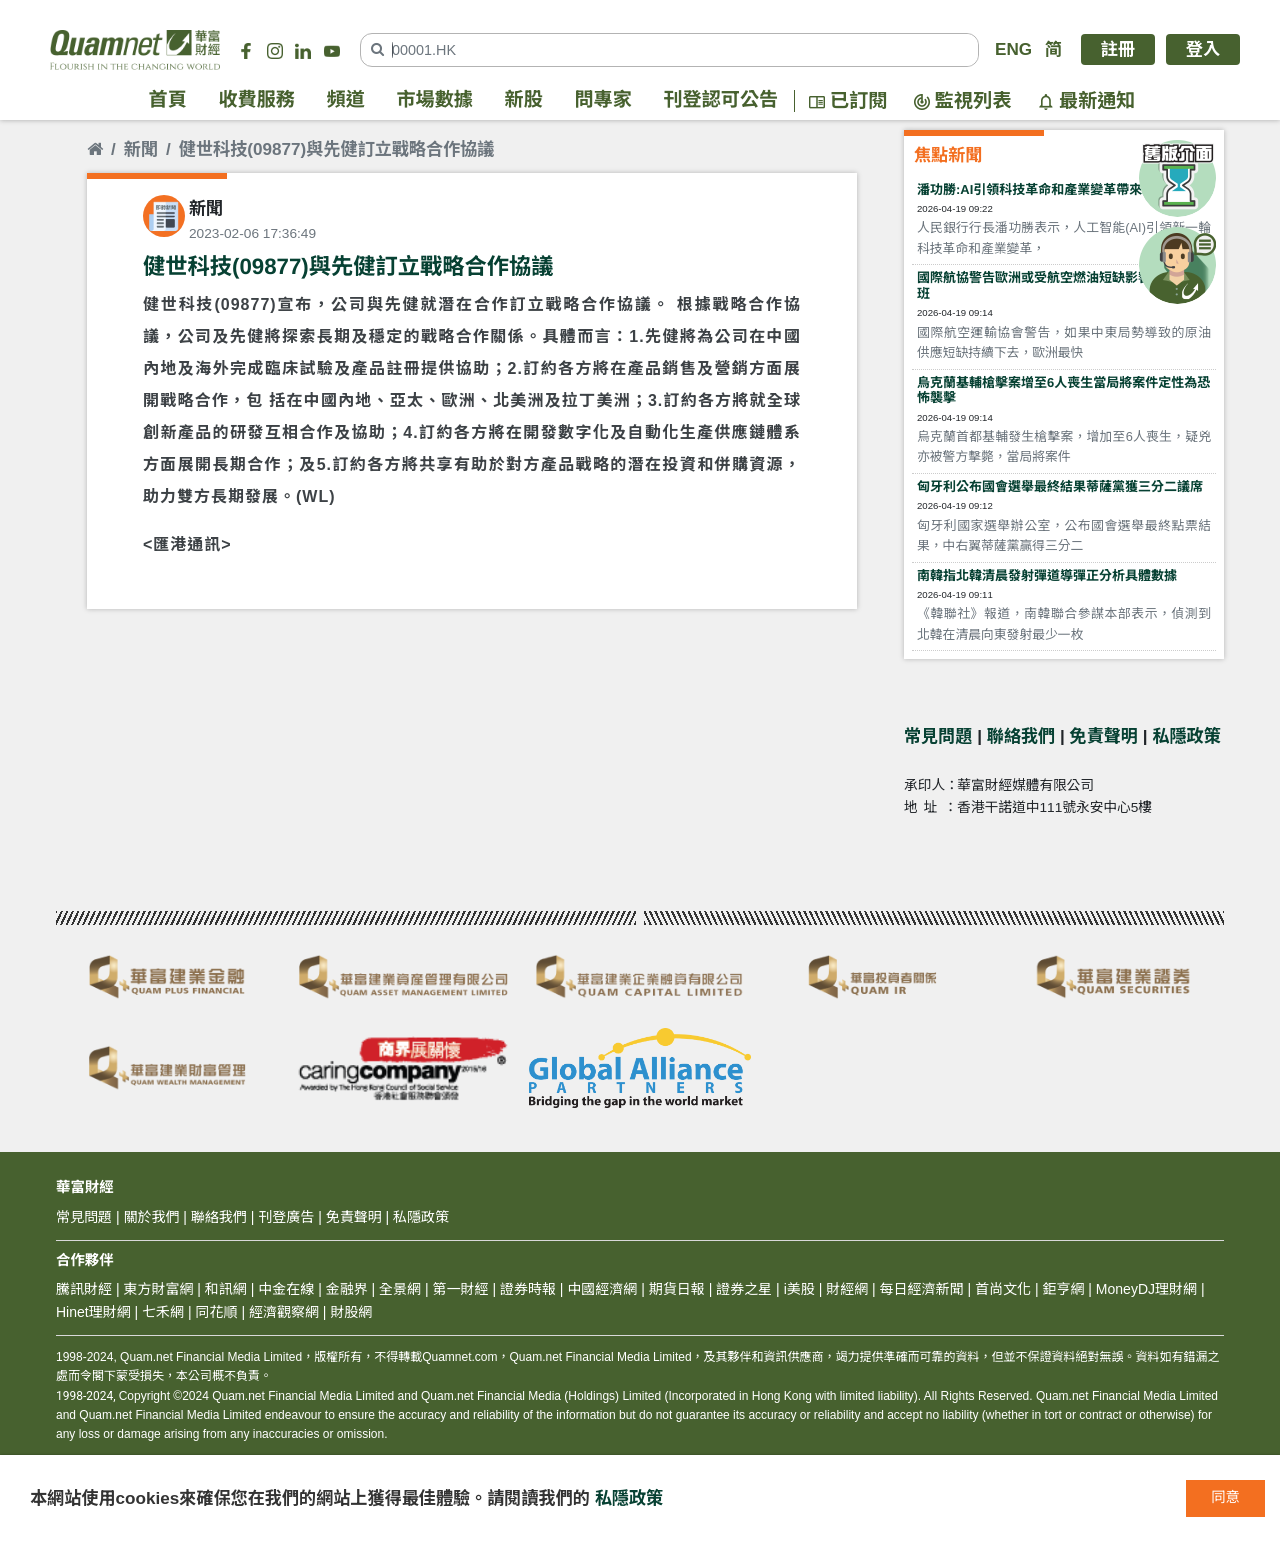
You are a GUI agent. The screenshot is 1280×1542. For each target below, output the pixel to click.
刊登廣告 (286, 1217)
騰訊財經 (84, 1289)
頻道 (346, 100)
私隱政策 (1186, 736)
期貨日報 (677, 1289)
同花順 (217, 1312)
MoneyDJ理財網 (1146, 1289)
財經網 (847, 1289)
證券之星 (742, 1289)
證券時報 (528, 1289)
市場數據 (435, 100)
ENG (1013, 49)
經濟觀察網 (284, 1312)
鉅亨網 (1063, 1289)
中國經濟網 (602, 1289)
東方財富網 (158, 1289)
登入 (1203, 49)
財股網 (351, 1312)
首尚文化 (1003, 1289)
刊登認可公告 (721, 100)
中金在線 (286, 1289)
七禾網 (163, 1312)
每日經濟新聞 (922, 1289)
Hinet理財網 (93, 1312)
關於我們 (151, 1217)
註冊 (1118, 49)
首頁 (168, 100)
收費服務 (257, 100)
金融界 (347, 1289)
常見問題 (938, 736)
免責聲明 (1104, 736)
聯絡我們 (1021, 736)
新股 (524, 100)
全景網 (400, 1289)
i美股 (797, 1289)
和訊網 (226, 1289)
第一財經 (461, 1289)
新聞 (141, 149)
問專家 (603, 100)
